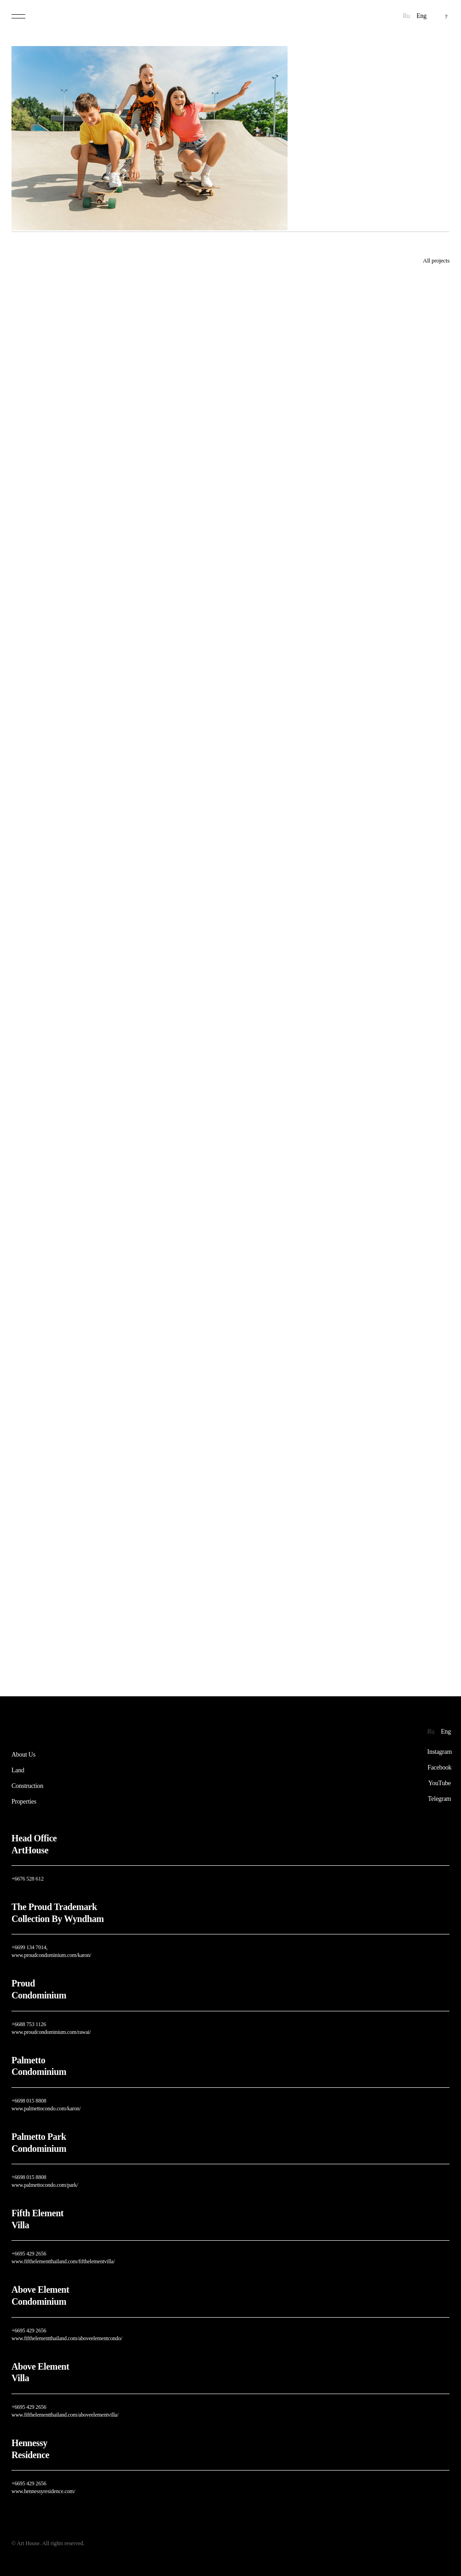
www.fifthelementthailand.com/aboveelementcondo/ (67, 2338)
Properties (24, 1802)
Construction (27, 1786)
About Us (23, 1755)
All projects (436, 260)
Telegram (439, 1799)
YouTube (439, 1783)
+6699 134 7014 (29, 1947)
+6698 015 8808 (29, 2100)
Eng (421, 16)
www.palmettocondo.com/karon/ (46, 2108)
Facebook (439, 1767)
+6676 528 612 (28, 1878)
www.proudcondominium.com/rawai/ (51, 2032)
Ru (406, 16)
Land (18, 1770)
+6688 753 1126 (29, 2024)
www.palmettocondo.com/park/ (45, 2185)
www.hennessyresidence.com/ (43, 2491)
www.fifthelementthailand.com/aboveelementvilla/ (65, 2415)
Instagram (439, 1752)
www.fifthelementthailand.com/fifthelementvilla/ (63, 2261)
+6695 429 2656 (29, 2253)
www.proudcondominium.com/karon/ (51, 1955)
